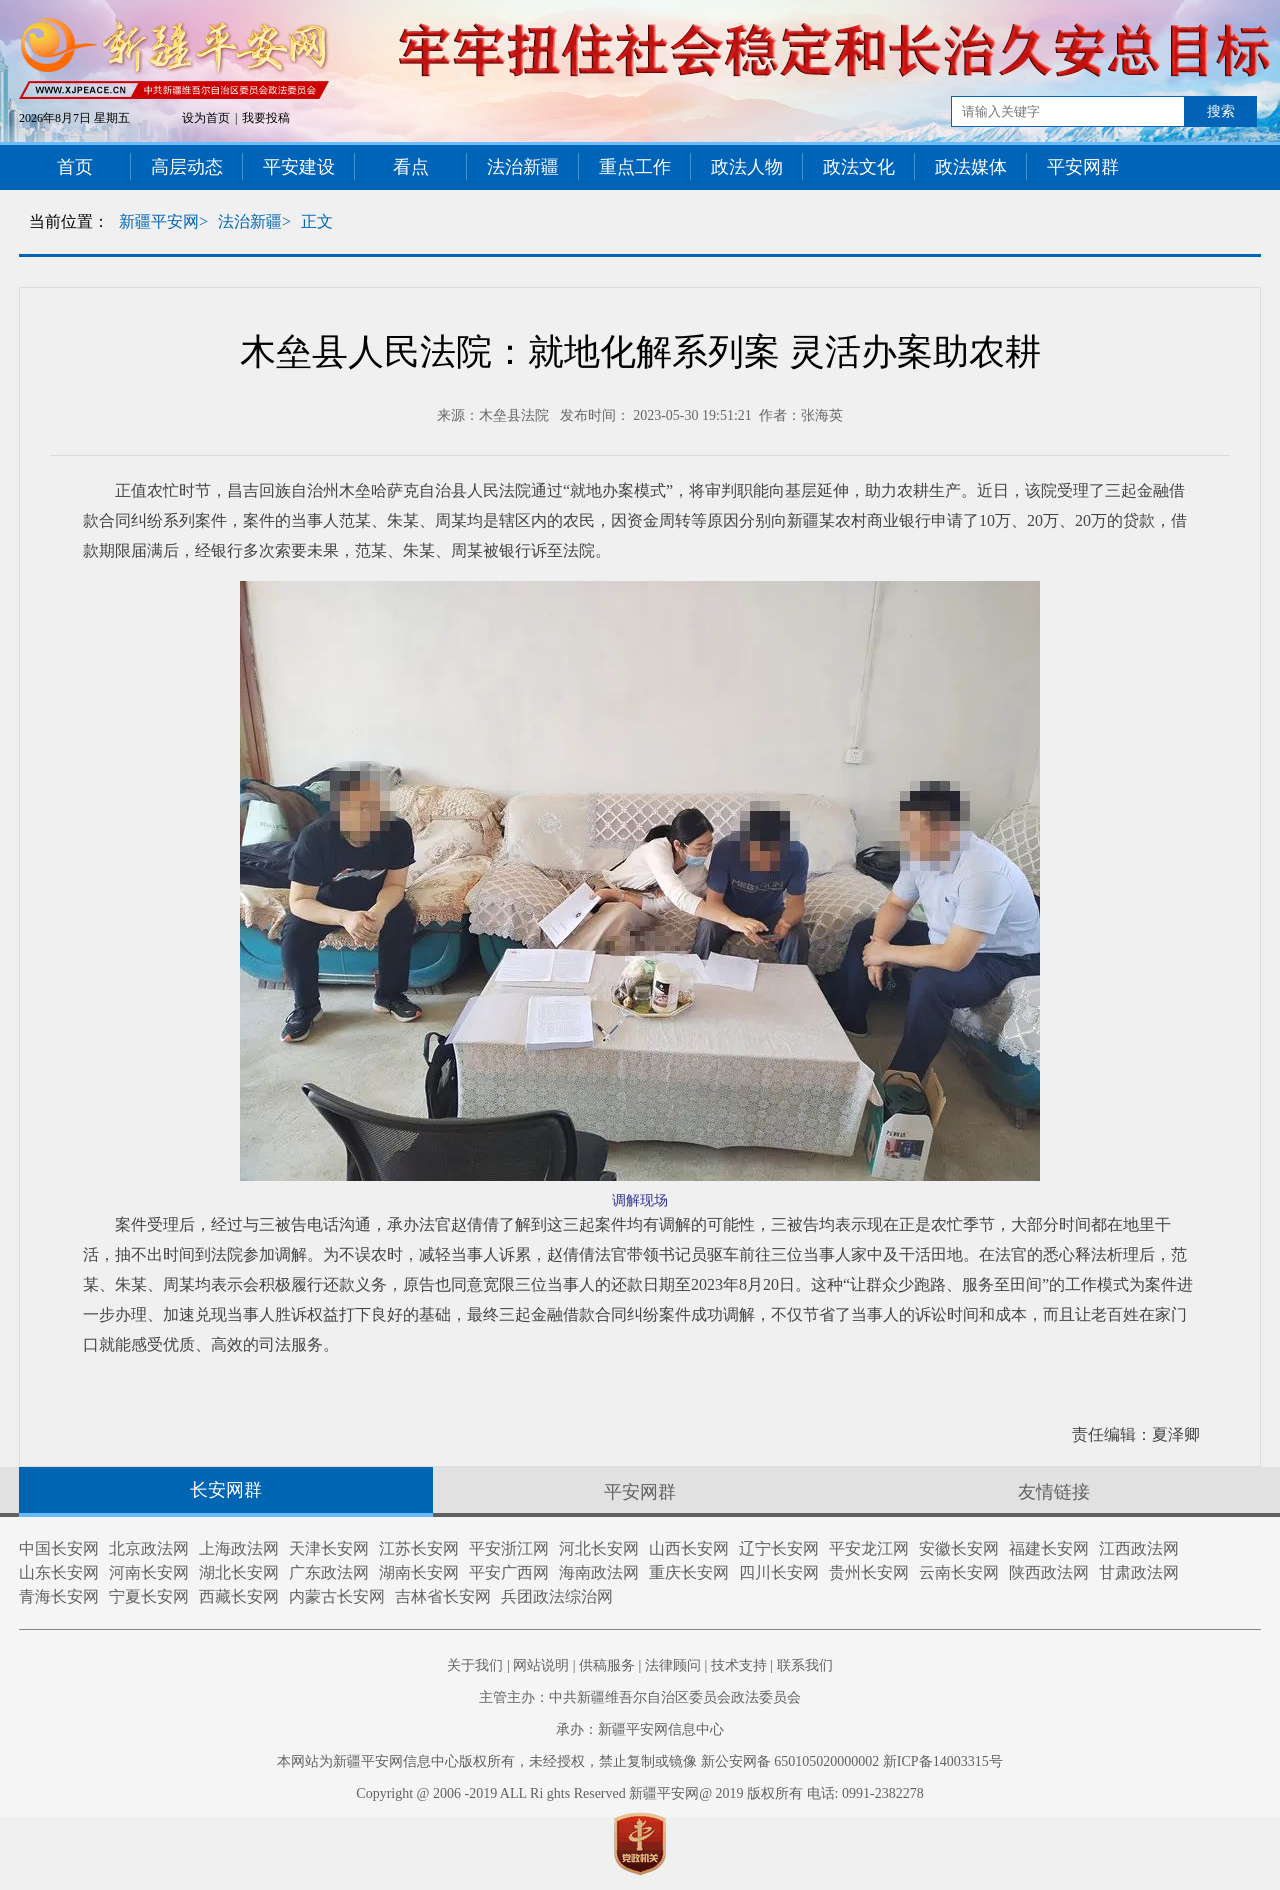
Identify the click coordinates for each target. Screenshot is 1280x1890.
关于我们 (475, 1665)
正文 (317, 221)
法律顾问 (673, 1665)
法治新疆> (254, 221)
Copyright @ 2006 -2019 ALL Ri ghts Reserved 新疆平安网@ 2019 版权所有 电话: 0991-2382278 (639, 1793)
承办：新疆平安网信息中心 (640, 1729)
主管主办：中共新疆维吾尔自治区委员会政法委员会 (640, 1697)
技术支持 (739, 1665)
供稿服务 (607, 1665)
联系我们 (805, 1665)
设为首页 (206, 118)
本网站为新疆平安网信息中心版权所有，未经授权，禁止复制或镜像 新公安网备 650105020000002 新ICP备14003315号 (639, 1761)
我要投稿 (266, 118)
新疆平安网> (163, 221)
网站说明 (541, 1665)
